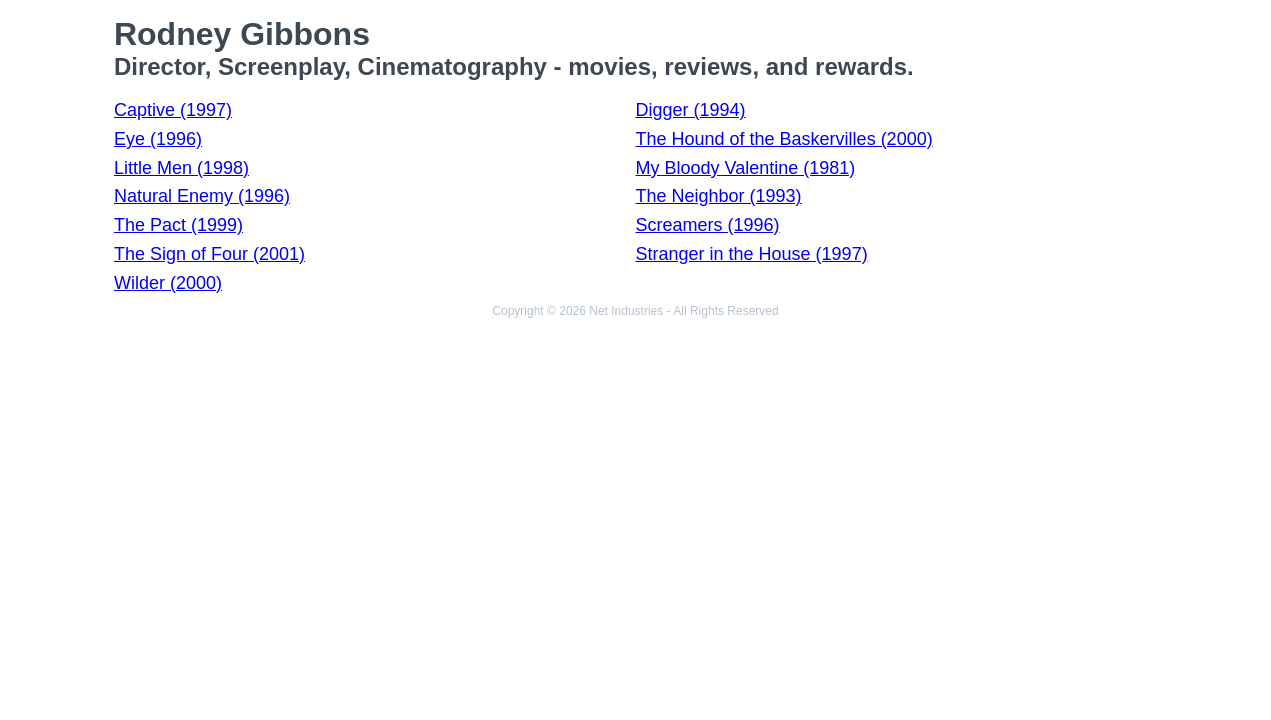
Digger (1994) (691, 110)
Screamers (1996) (708, 225)
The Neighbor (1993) (719, 196)
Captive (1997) (173, 110)
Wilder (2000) (168, 283)
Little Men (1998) (181, 168)
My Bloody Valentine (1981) (746, 168)
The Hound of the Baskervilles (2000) (784, 139)
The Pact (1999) (178, 225)
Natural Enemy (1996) (202, 196)
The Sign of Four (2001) (209, 254)
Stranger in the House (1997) (752, 254)
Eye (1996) (158, 139)
